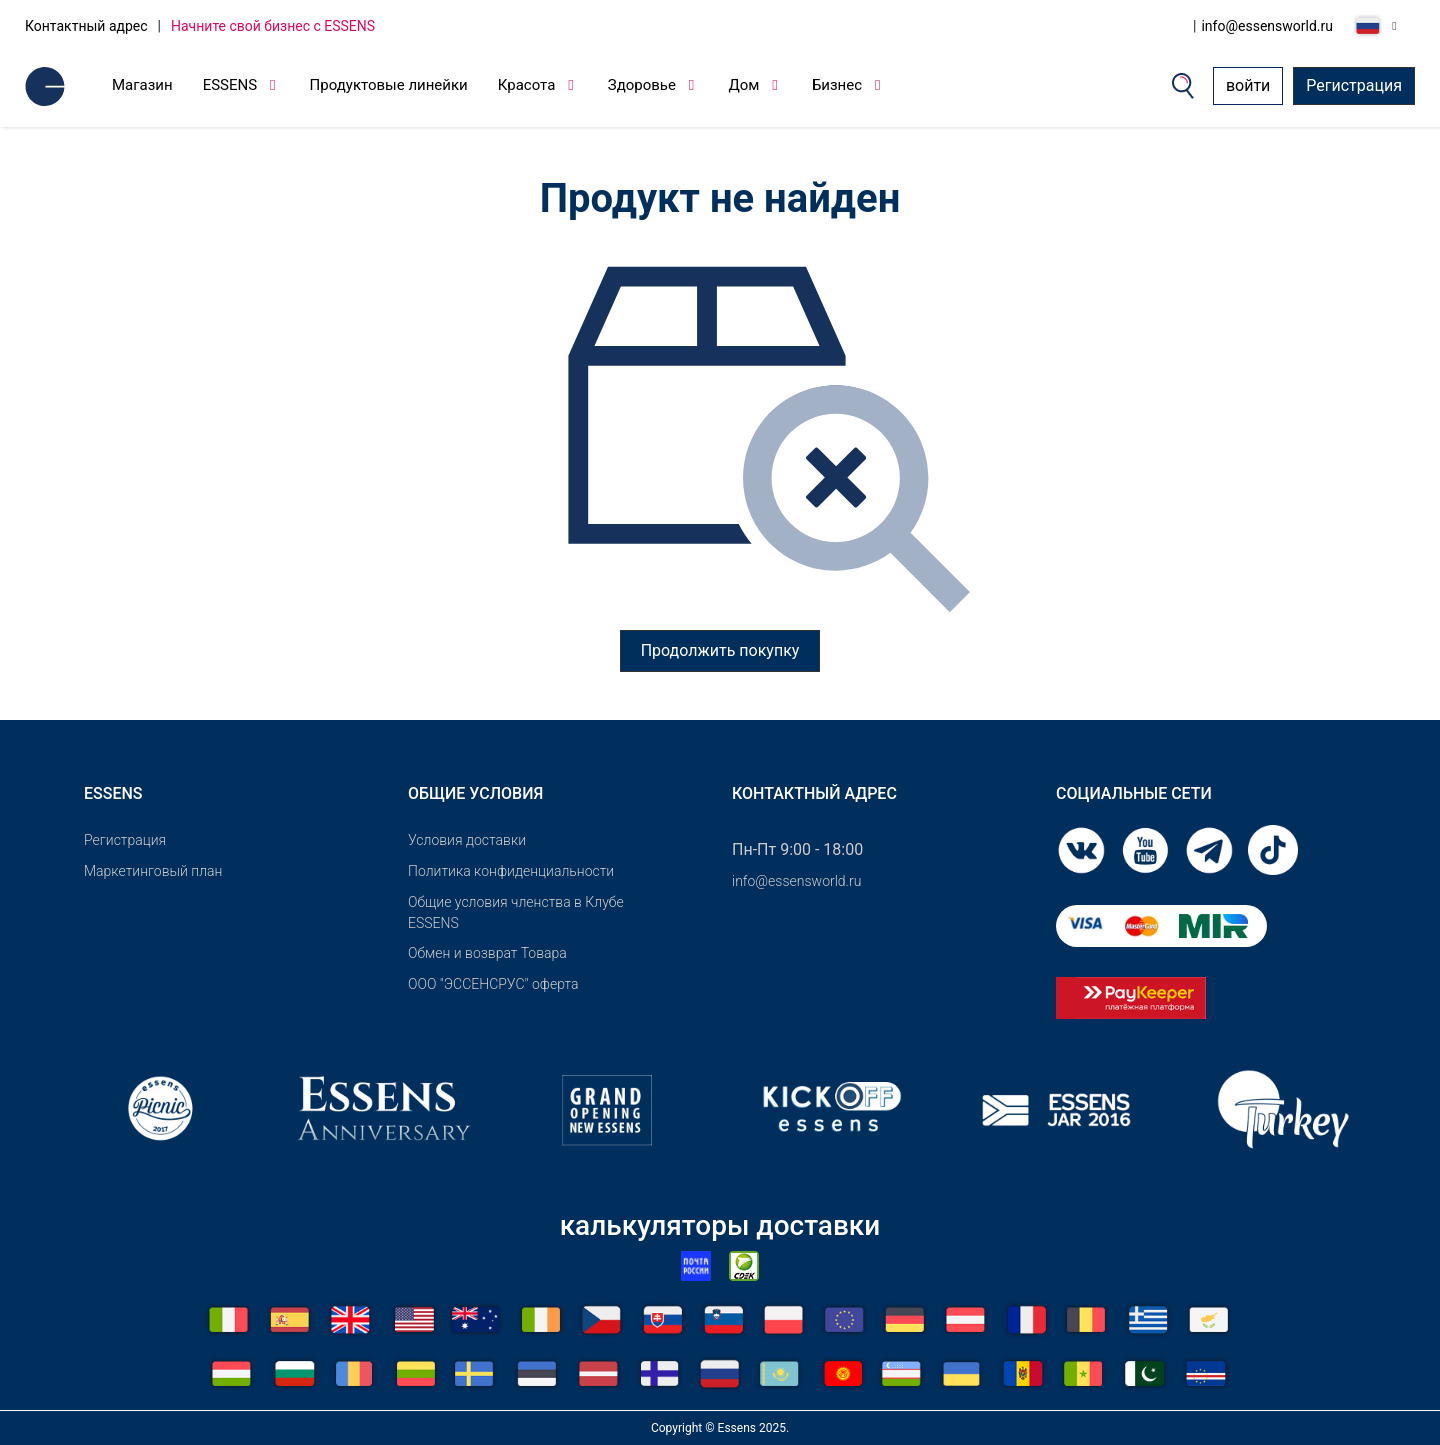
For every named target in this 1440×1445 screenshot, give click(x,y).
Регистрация (1354, 85)
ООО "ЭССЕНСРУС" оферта (493, 984)
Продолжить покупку (720, 650)
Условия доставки (467, 840)
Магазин (142, 85)
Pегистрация (125, 840)
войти (1248, 85)
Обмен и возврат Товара (487, 953)
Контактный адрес (86, 26)
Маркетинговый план (153, 871)
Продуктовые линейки (389, 85)
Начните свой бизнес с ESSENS (273, 26)
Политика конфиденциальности (511, 871)
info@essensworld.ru (1267, 26)
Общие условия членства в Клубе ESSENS (516, 912)
